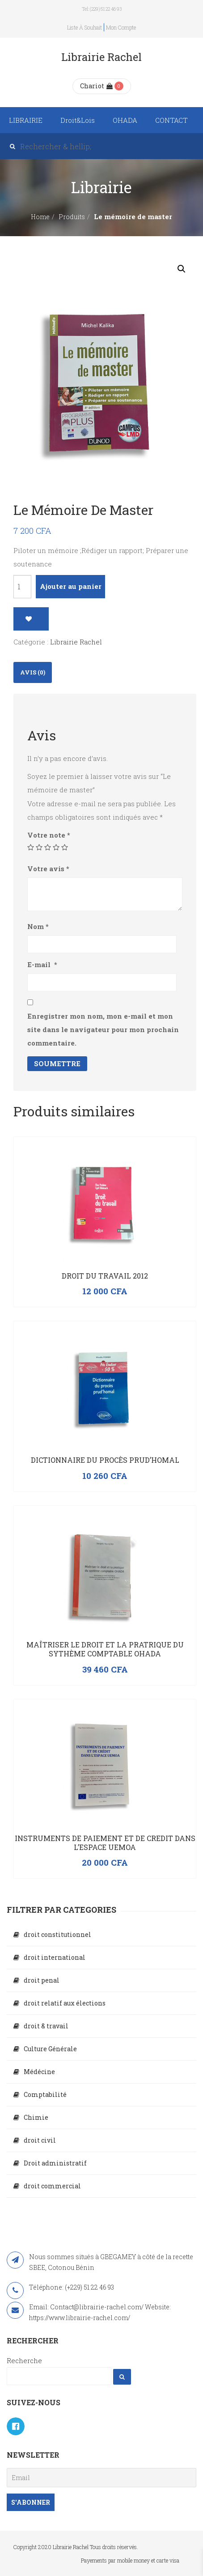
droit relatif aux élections (65, 2003)
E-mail (42, 964)
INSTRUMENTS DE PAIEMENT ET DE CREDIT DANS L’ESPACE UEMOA (105, 1842)
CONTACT (171, 120)
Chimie (36, 2117)
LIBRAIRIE (25, 120)
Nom (38, 926)
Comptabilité (45, 2094)
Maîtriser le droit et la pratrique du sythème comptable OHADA (105, 1649)
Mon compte (121, 27)
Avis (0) (32, 672)
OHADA (125, 120)
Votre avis (48, 868)
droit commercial (52, 2186)
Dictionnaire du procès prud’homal (105, 1460)
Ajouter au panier (71, 586)
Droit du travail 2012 (105, 1275)
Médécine (39, 2071)
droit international (54, 1957)
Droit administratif (55, 2163)
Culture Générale (50, 2048)
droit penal (41, 1980)
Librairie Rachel (76, 641)
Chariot (96, 86)
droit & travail (46, 2026)
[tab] (32, 672)
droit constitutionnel (57, 1934)
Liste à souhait (84, 27)
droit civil (40, 2140)
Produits (72, 216)
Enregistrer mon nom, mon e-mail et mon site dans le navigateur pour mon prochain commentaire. (103, 1029)
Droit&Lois (77, 120)
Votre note (48, 834)
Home (40, 216)
